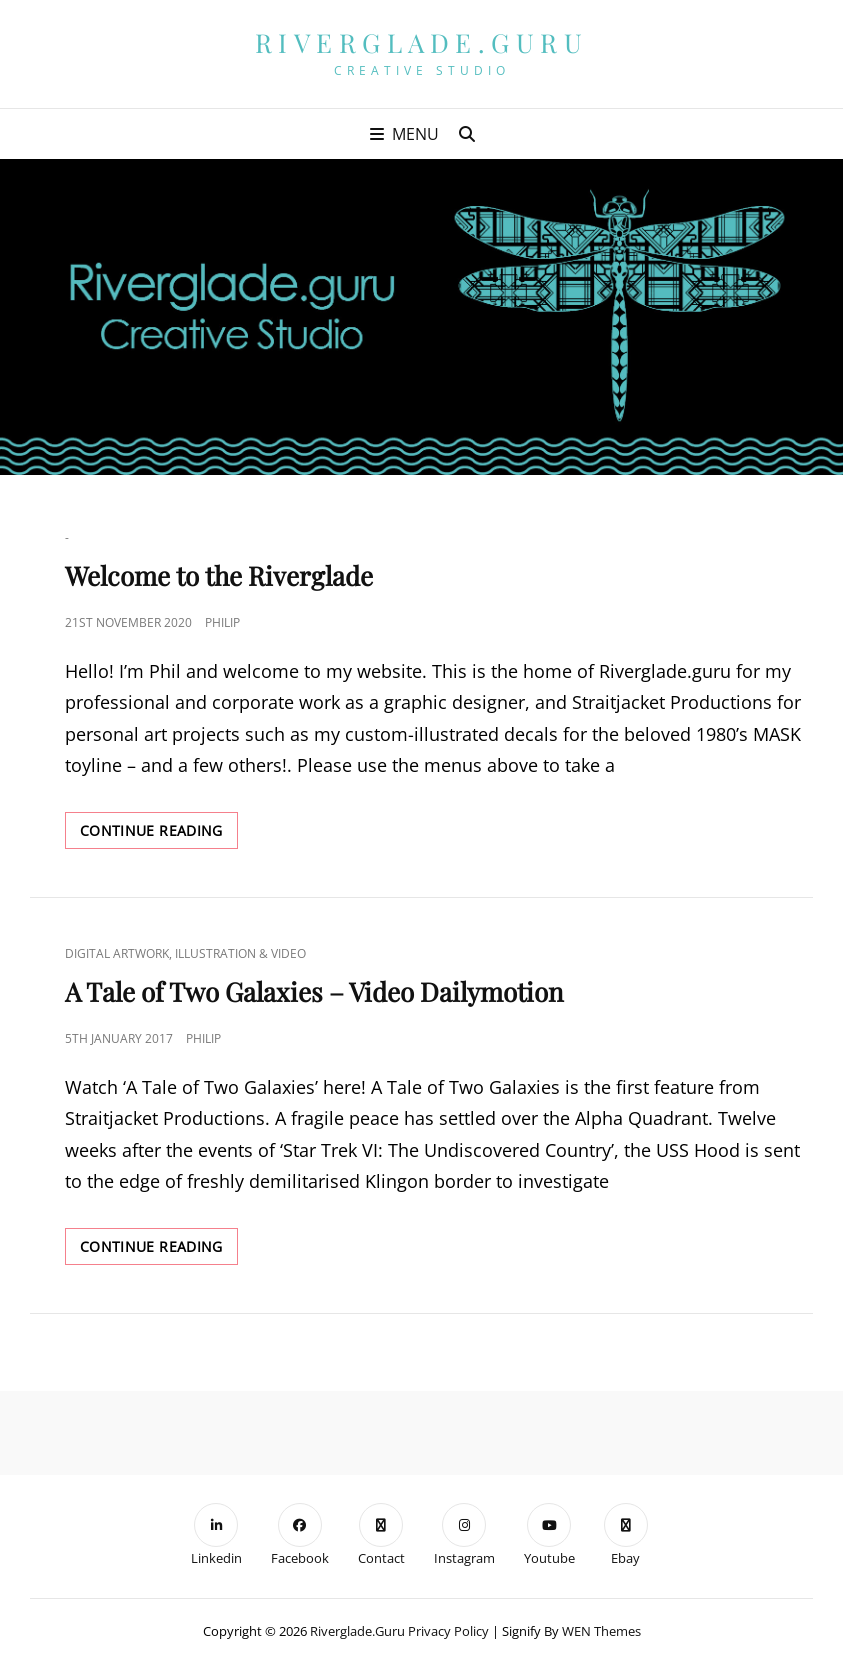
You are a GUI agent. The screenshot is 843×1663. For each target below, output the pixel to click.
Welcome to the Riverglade (219, 575)
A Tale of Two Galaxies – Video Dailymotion (314, 991)
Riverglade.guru (422, 42)
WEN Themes (601, 1631)
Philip (222, 622)
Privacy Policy (448, 1631)
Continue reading (159, 834)
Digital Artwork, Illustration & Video (185, 953)
